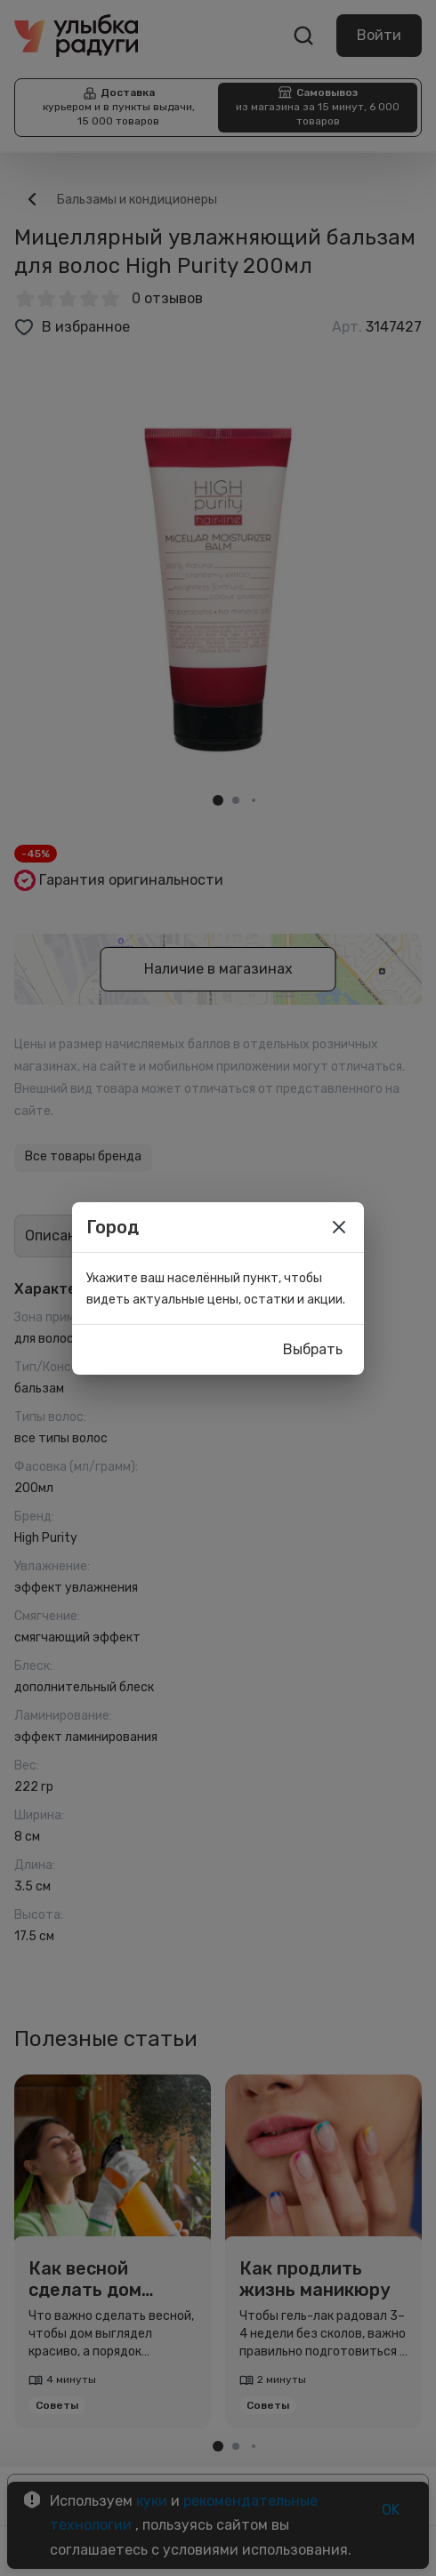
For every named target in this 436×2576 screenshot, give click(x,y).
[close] (339, 1227)
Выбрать (313, 1350)
